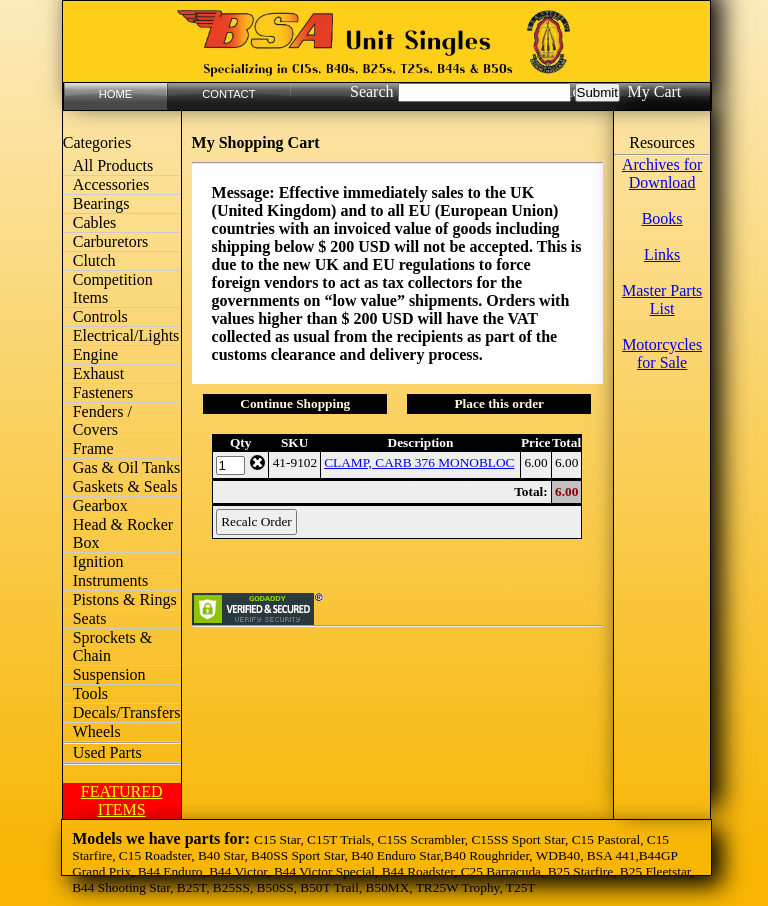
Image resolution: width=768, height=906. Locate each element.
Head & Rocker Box (123, 533)
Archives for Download (662, 173)
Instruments (111, 580)
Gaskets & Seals (125, 486)
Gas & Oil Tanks (126, 467)
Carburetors (111, 241)
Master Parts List (662, 299)
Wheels (97, 731)
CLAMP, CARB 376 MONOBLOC (419, 462)
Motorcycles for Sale (662, 353)
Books (662, 218)
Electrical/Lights (126, 335)
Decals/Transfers (127, 712)
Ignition (98, 561)
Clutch (94, 260)
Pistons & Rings (125, 599)
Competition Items (113, 288)
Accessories (111, 184)
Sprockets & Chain (113, 646)
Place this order (499, 403)
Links (662, 254)
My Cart (654, 91)
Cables (95, 222)
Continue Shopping (295, 403)
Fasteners (103, 392)
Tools (90, 693)
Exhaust (99, 373)
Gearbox (100, 505)
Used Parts (107, 752)
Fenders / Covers (102, 420)
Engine (95, 354)
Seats (90, 618)
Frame (93, 448)
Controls (100, 316)
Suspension (109, 674)
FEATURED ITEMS (122, 800)
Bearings (101, 203)
